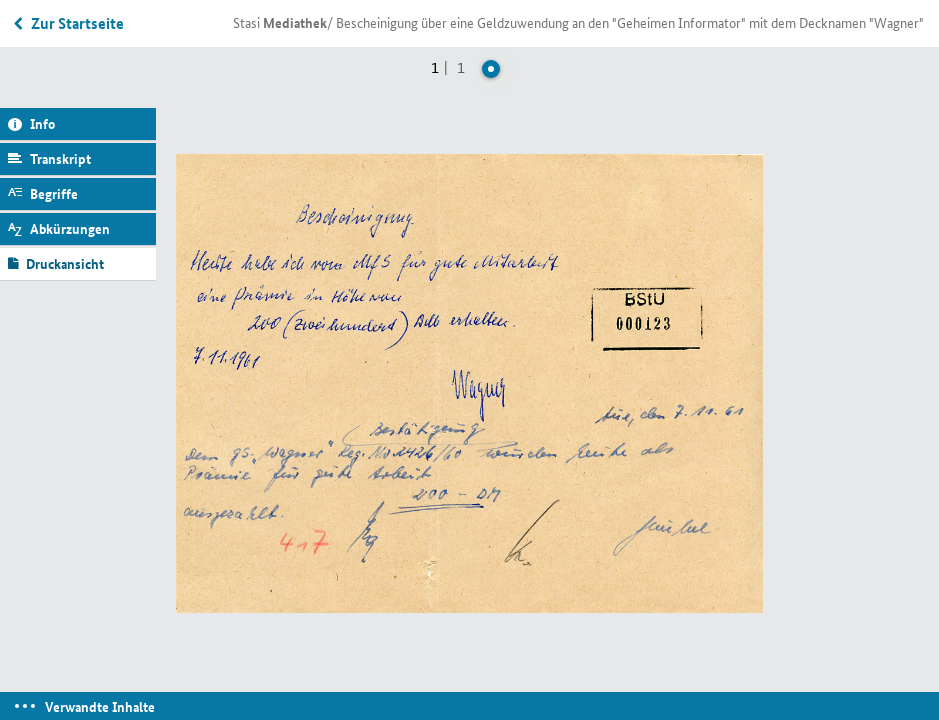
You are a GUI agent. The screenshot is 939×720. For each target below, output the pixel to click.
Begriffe (54, 193)
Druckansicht (65, 263)
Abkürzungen (70, 228)
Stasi (280, 22)
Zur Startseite (77, 23)
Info (42, 123)
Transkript (60, 158)
